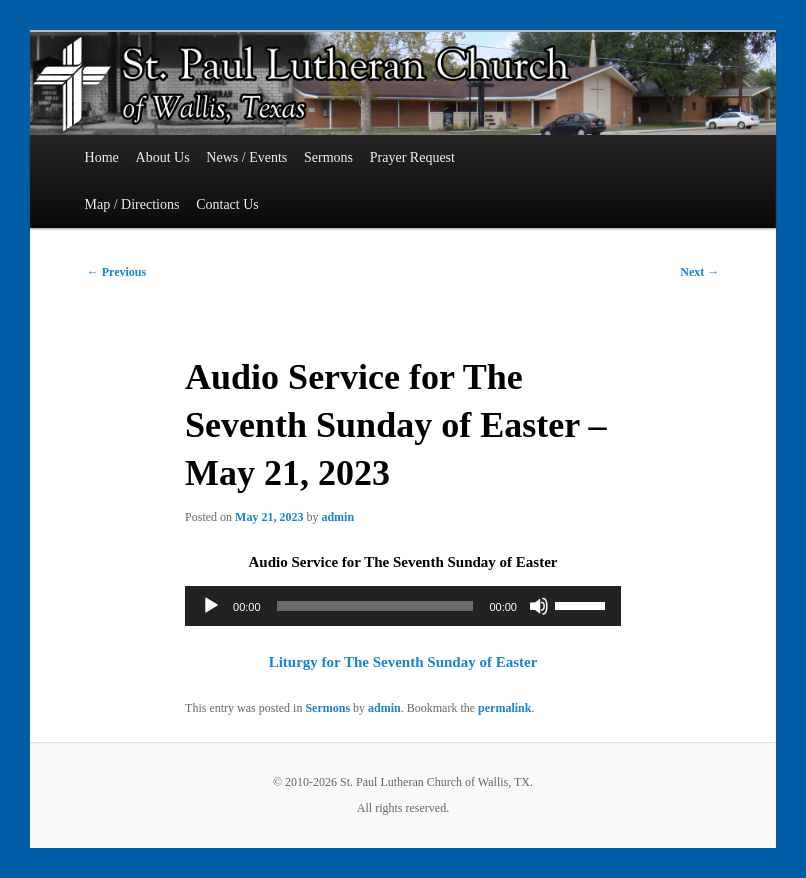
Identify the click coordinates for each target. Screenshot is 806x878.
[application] (403, 606)
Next (699, 272)
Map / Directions (132, 204)
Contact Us (227, 204)
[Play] (211, 606)
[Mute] (539, 606)
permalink (504, 708)
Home (102, 157)
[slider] (375, 606)
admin (337, 517)
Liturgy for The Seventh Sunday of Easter (403, 662)
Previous (116, 272)
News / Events (246, 157)
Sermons (328, 157)
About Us (163, 157)
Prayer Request (412, 157)
